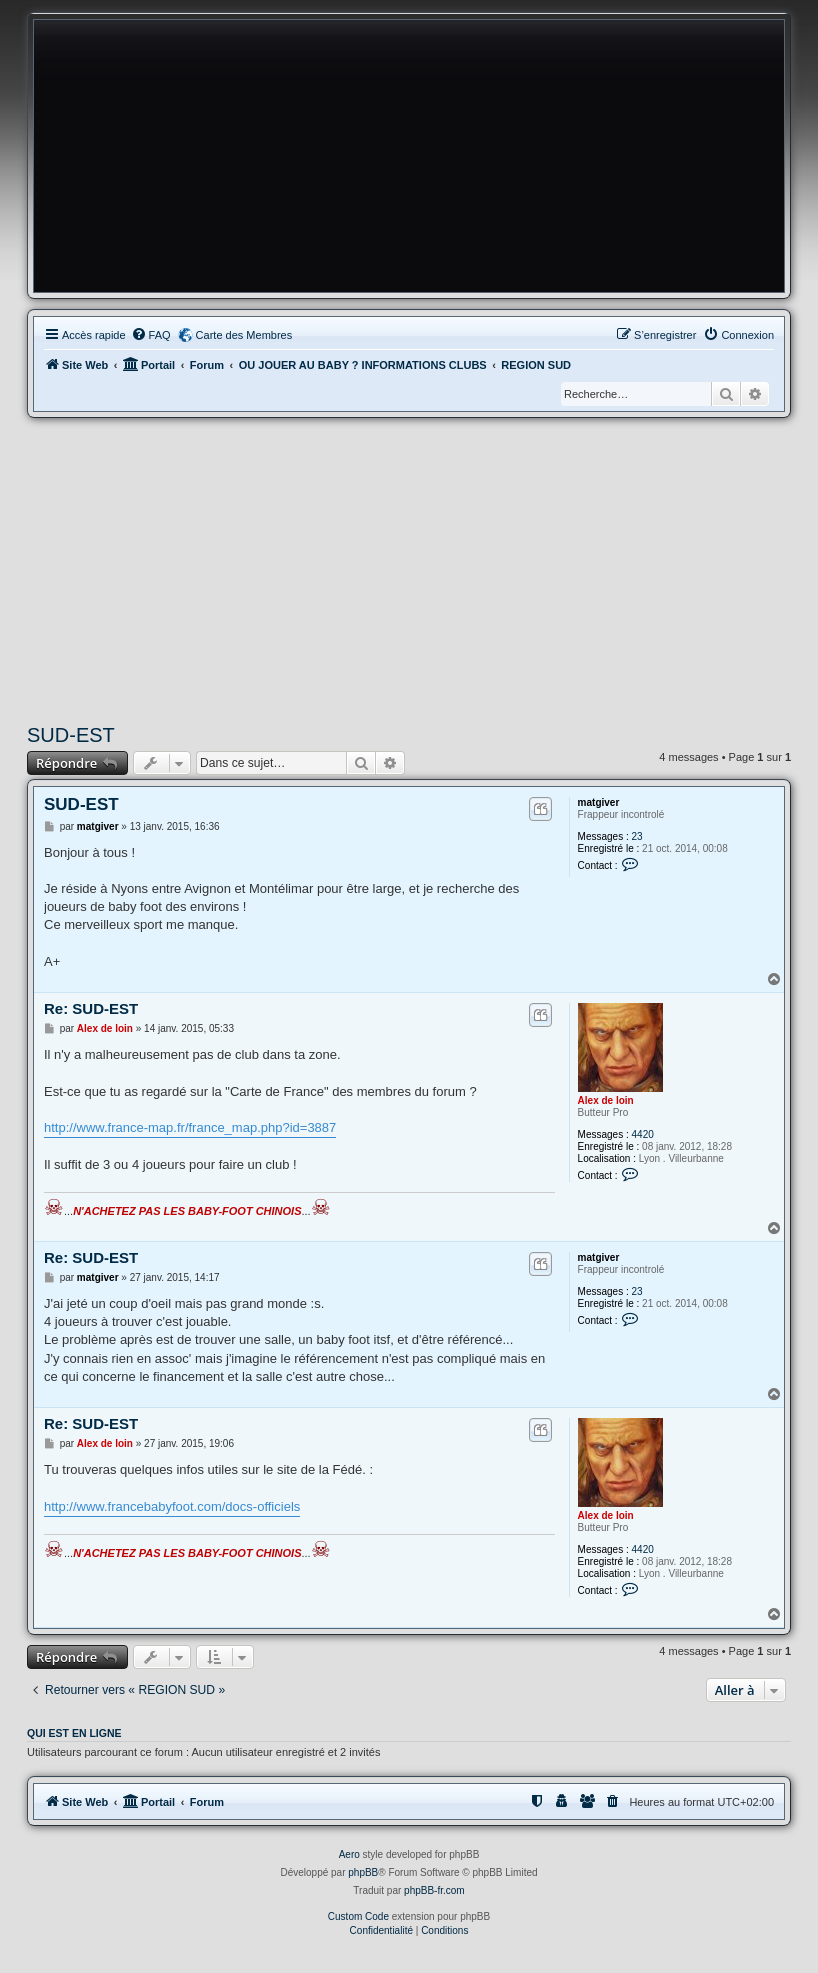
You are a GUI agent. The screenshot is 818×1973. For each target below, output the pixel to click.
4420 (643, 1134)
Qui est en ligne (74, 1733)
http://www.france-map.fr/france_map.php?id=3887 (190, 1127)
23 (637, 836)
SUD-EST (71, 735)
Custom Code (358, 1916)
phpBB (363, 1872)
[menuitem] (151, 335)
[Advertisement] (409, 568)
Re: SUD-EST (91, 1008)
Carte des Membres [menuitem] (244, 335)
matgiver (599, 802)
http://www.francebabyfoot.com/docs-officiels (172, 1506)
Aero (349, 1854)
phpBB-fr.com (434, 1890)
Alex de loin (606, 1100)
